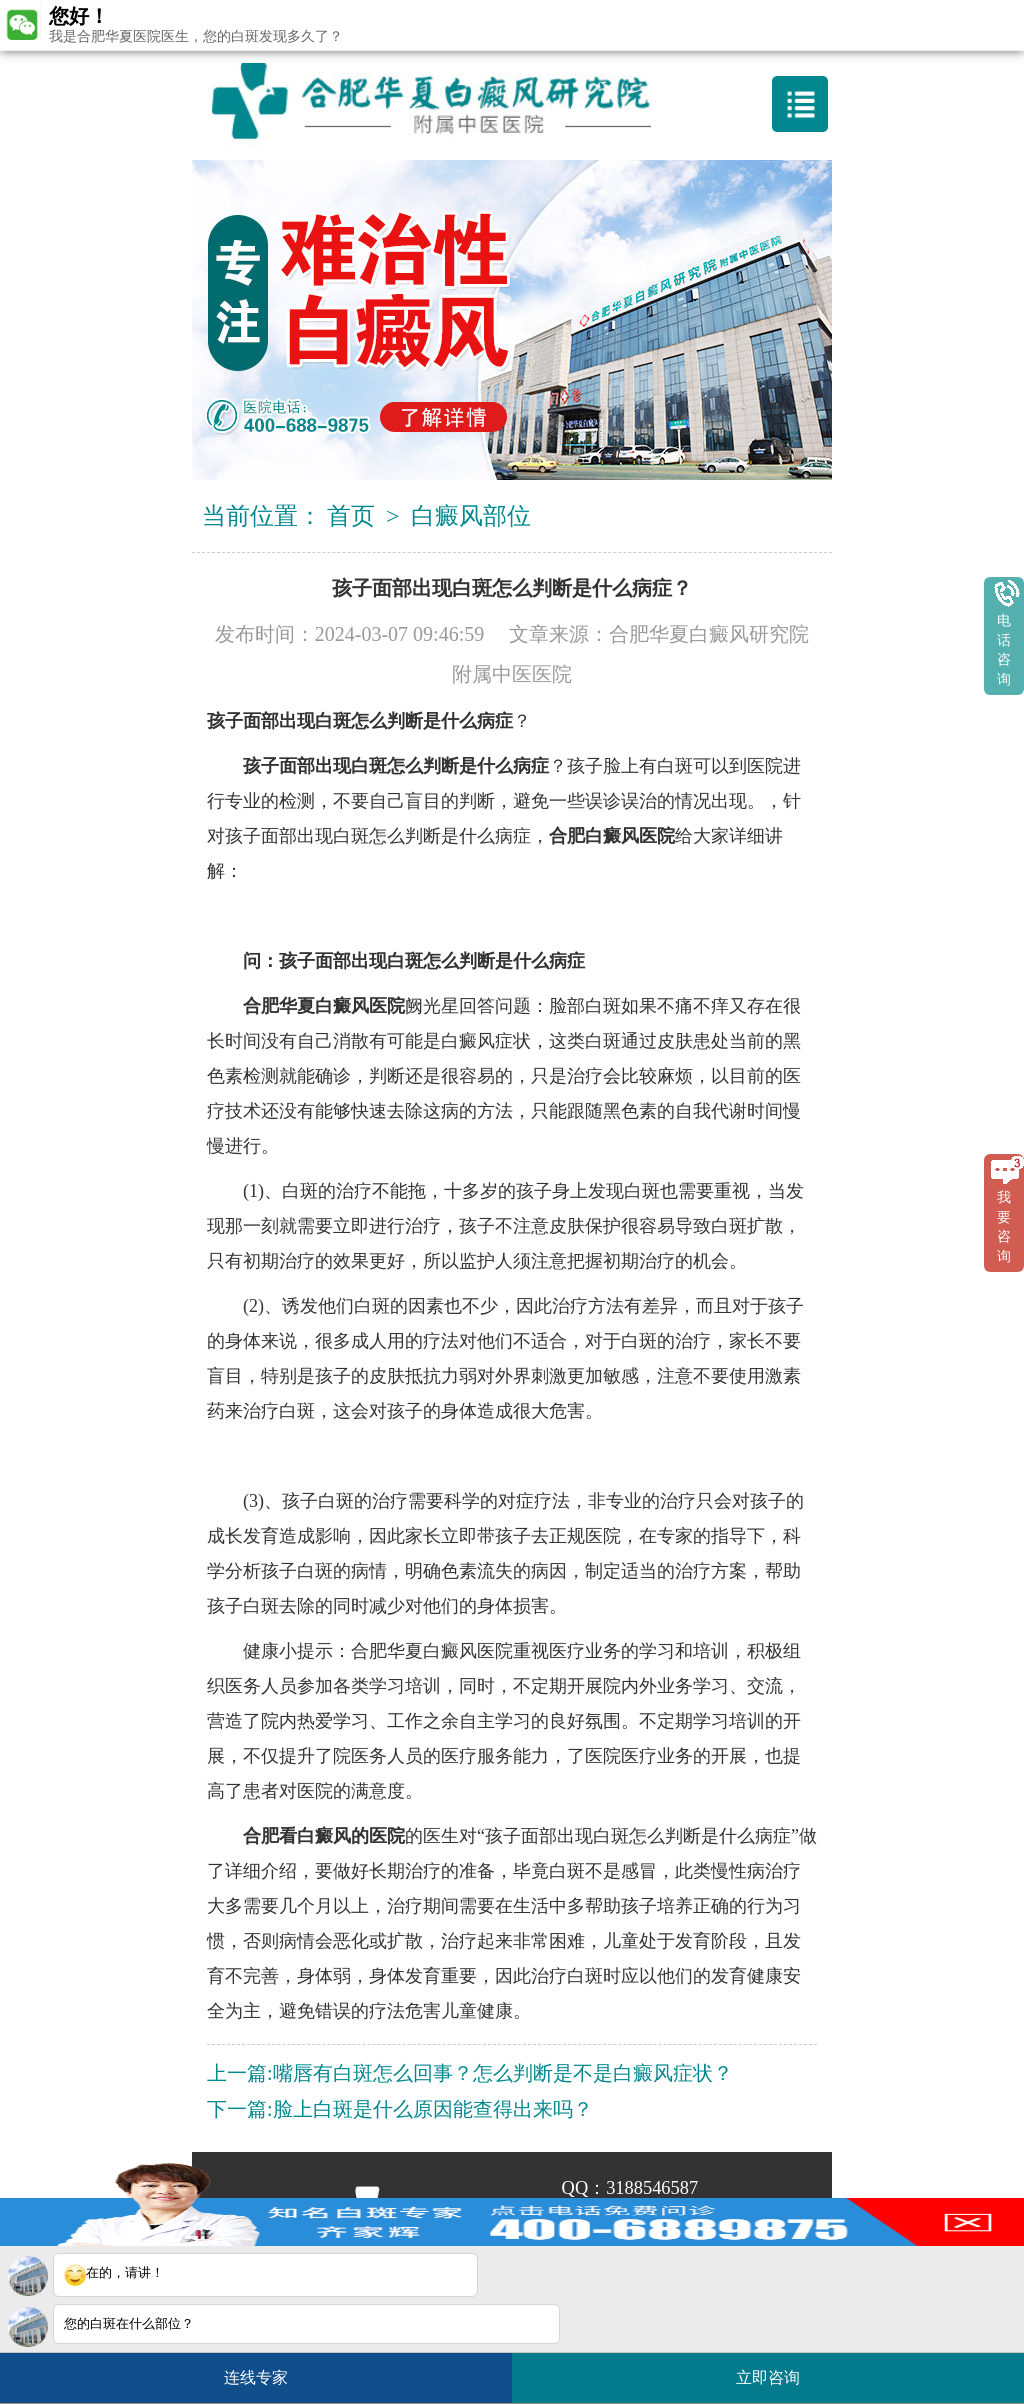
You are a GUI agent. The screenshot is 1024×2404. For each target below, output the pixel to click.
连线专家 (256, 2377)
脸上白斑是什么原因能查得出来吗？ (433, 2109)
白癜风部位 (471, 516)
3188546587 (652, 2188)
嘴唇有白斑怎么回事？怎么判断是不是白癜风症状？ (503, 2073)
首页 (351, 516)
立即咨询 (778, 2369)
